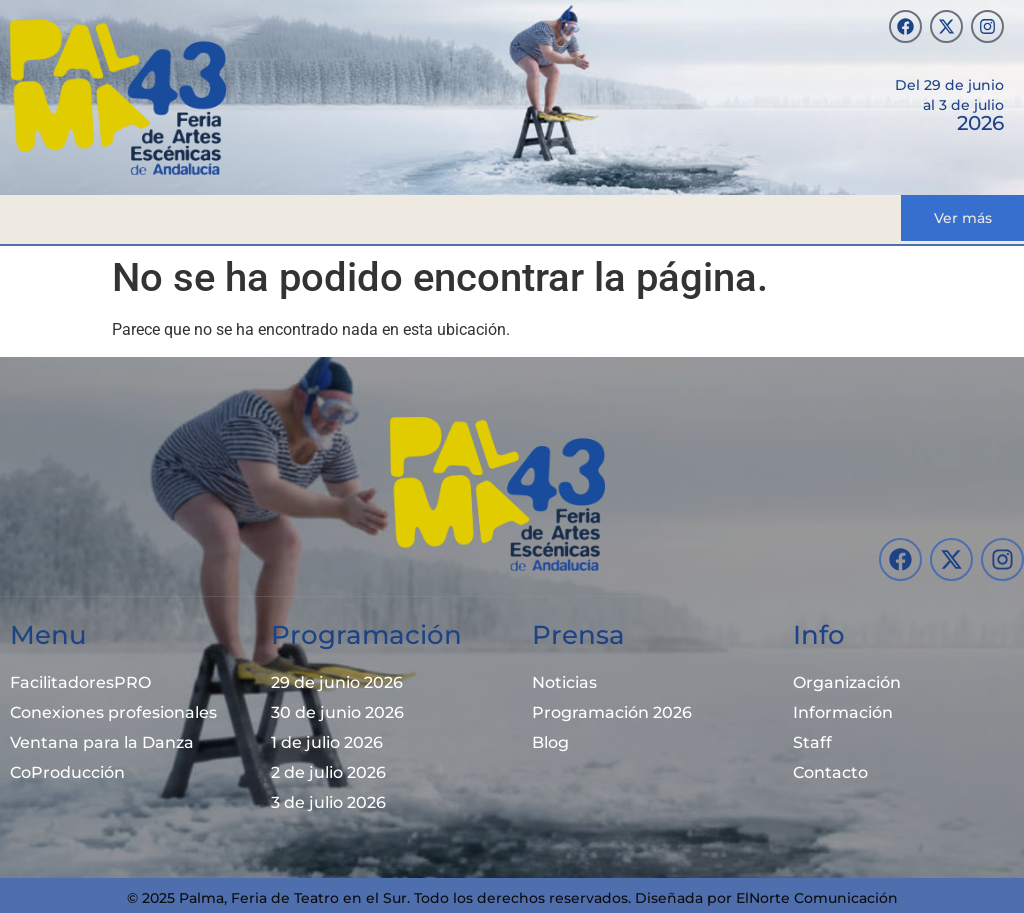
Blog (550, 742)
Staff (812, 742)
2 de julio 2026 (328, 772)
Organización (847, 682)
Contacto (830, 772)
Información (843, 712)
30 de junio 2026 (337, 712)
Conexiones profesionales (113, 712)
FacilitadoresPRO (80, 682)
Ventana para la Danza (102, 742)
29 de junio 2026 (337, 682)
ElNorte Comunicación (817, 898)
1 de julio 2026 (327, 742)
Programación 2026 (612, 712)
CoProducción (67, 772)
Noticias (564, 682)
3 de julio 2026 (328, 802)
